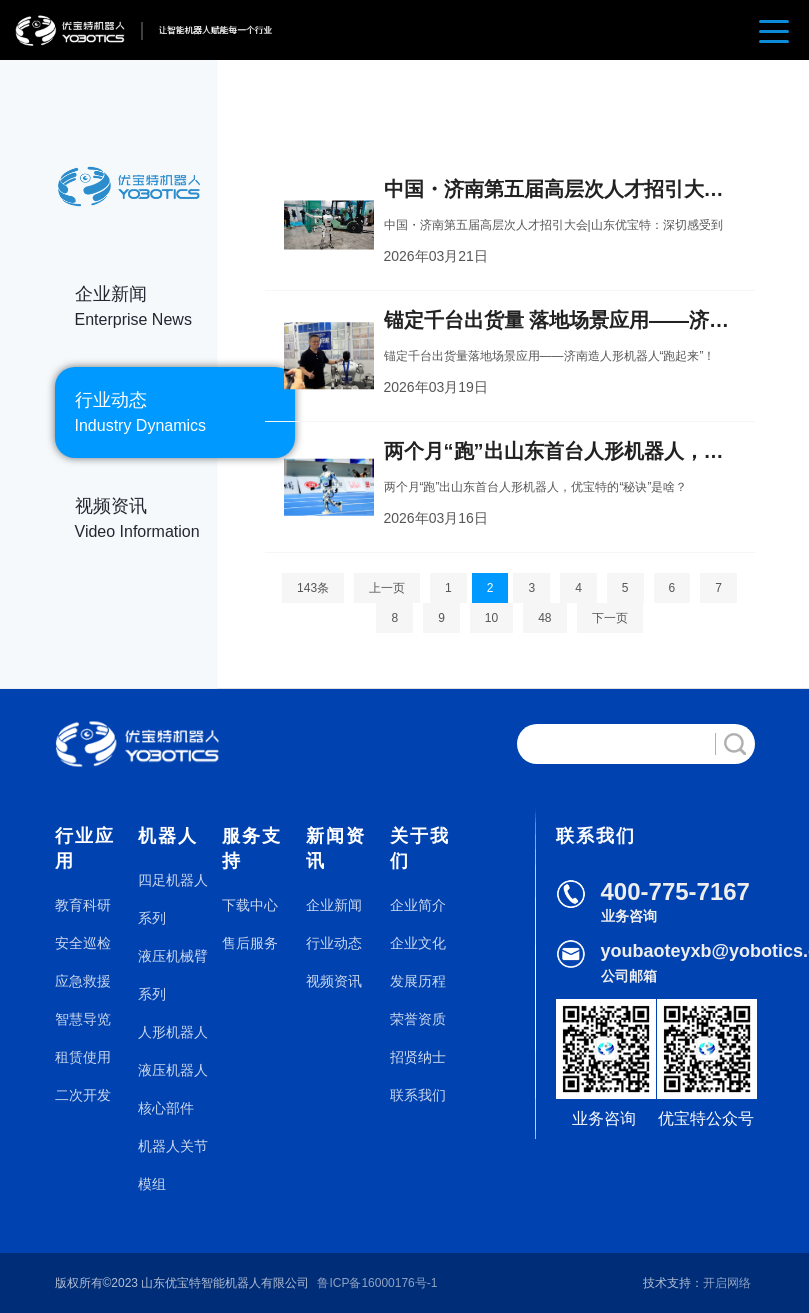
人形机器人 (173, 1032)
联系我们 (418, 1095)
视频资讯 (334, 981)
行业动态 (334, 943)
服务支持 (252, 848)
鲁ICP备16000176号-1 (377, 1283)
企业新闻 (334, 905)
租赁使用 (83, 1057)
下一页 (610, 618)
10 (491, 618)
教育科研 (83, 905)
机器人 (168, 836)
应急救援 (83, 981)
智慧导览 (83, 1019)
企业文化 (418, 943)
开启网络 (727, 1283)
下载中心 (250, 905)
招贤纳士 (418, 1057)
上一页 (387, 588)
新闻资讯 (336, 848)
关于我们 (420, 848)
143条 (313, 588)
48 (544, 618)
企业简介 (418, 905)
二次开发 (83, 1095)
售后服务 (250, 943)
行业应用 (85, 848)
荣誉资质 (418, 1019)
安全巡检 (83, 943)
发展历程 (418, 981)
